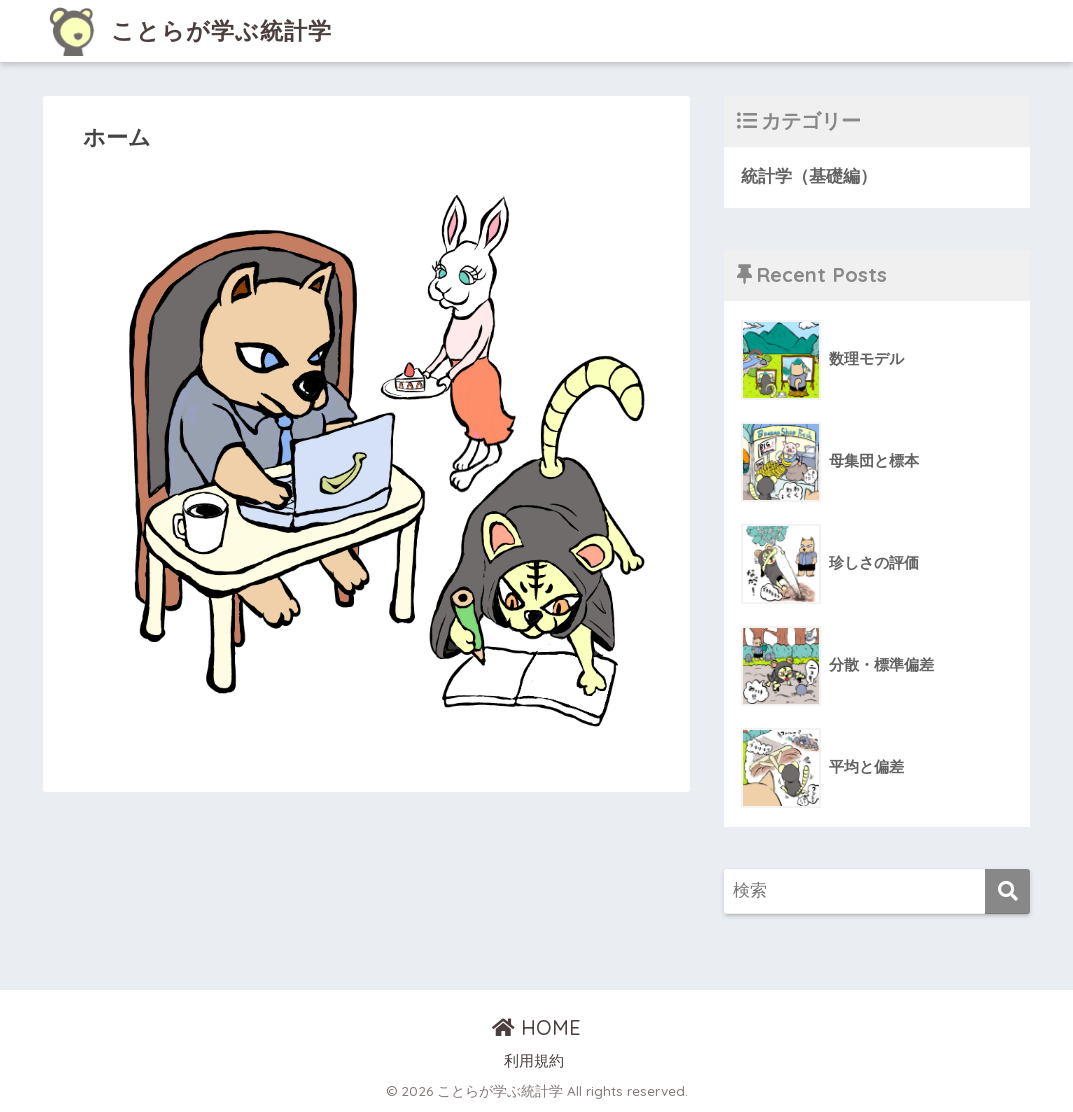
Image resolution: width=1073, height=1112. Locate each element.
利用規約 (534, 1061)
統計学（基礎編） (809, 176)
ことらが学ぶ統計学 (190, 30)
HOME (536, 1027)
